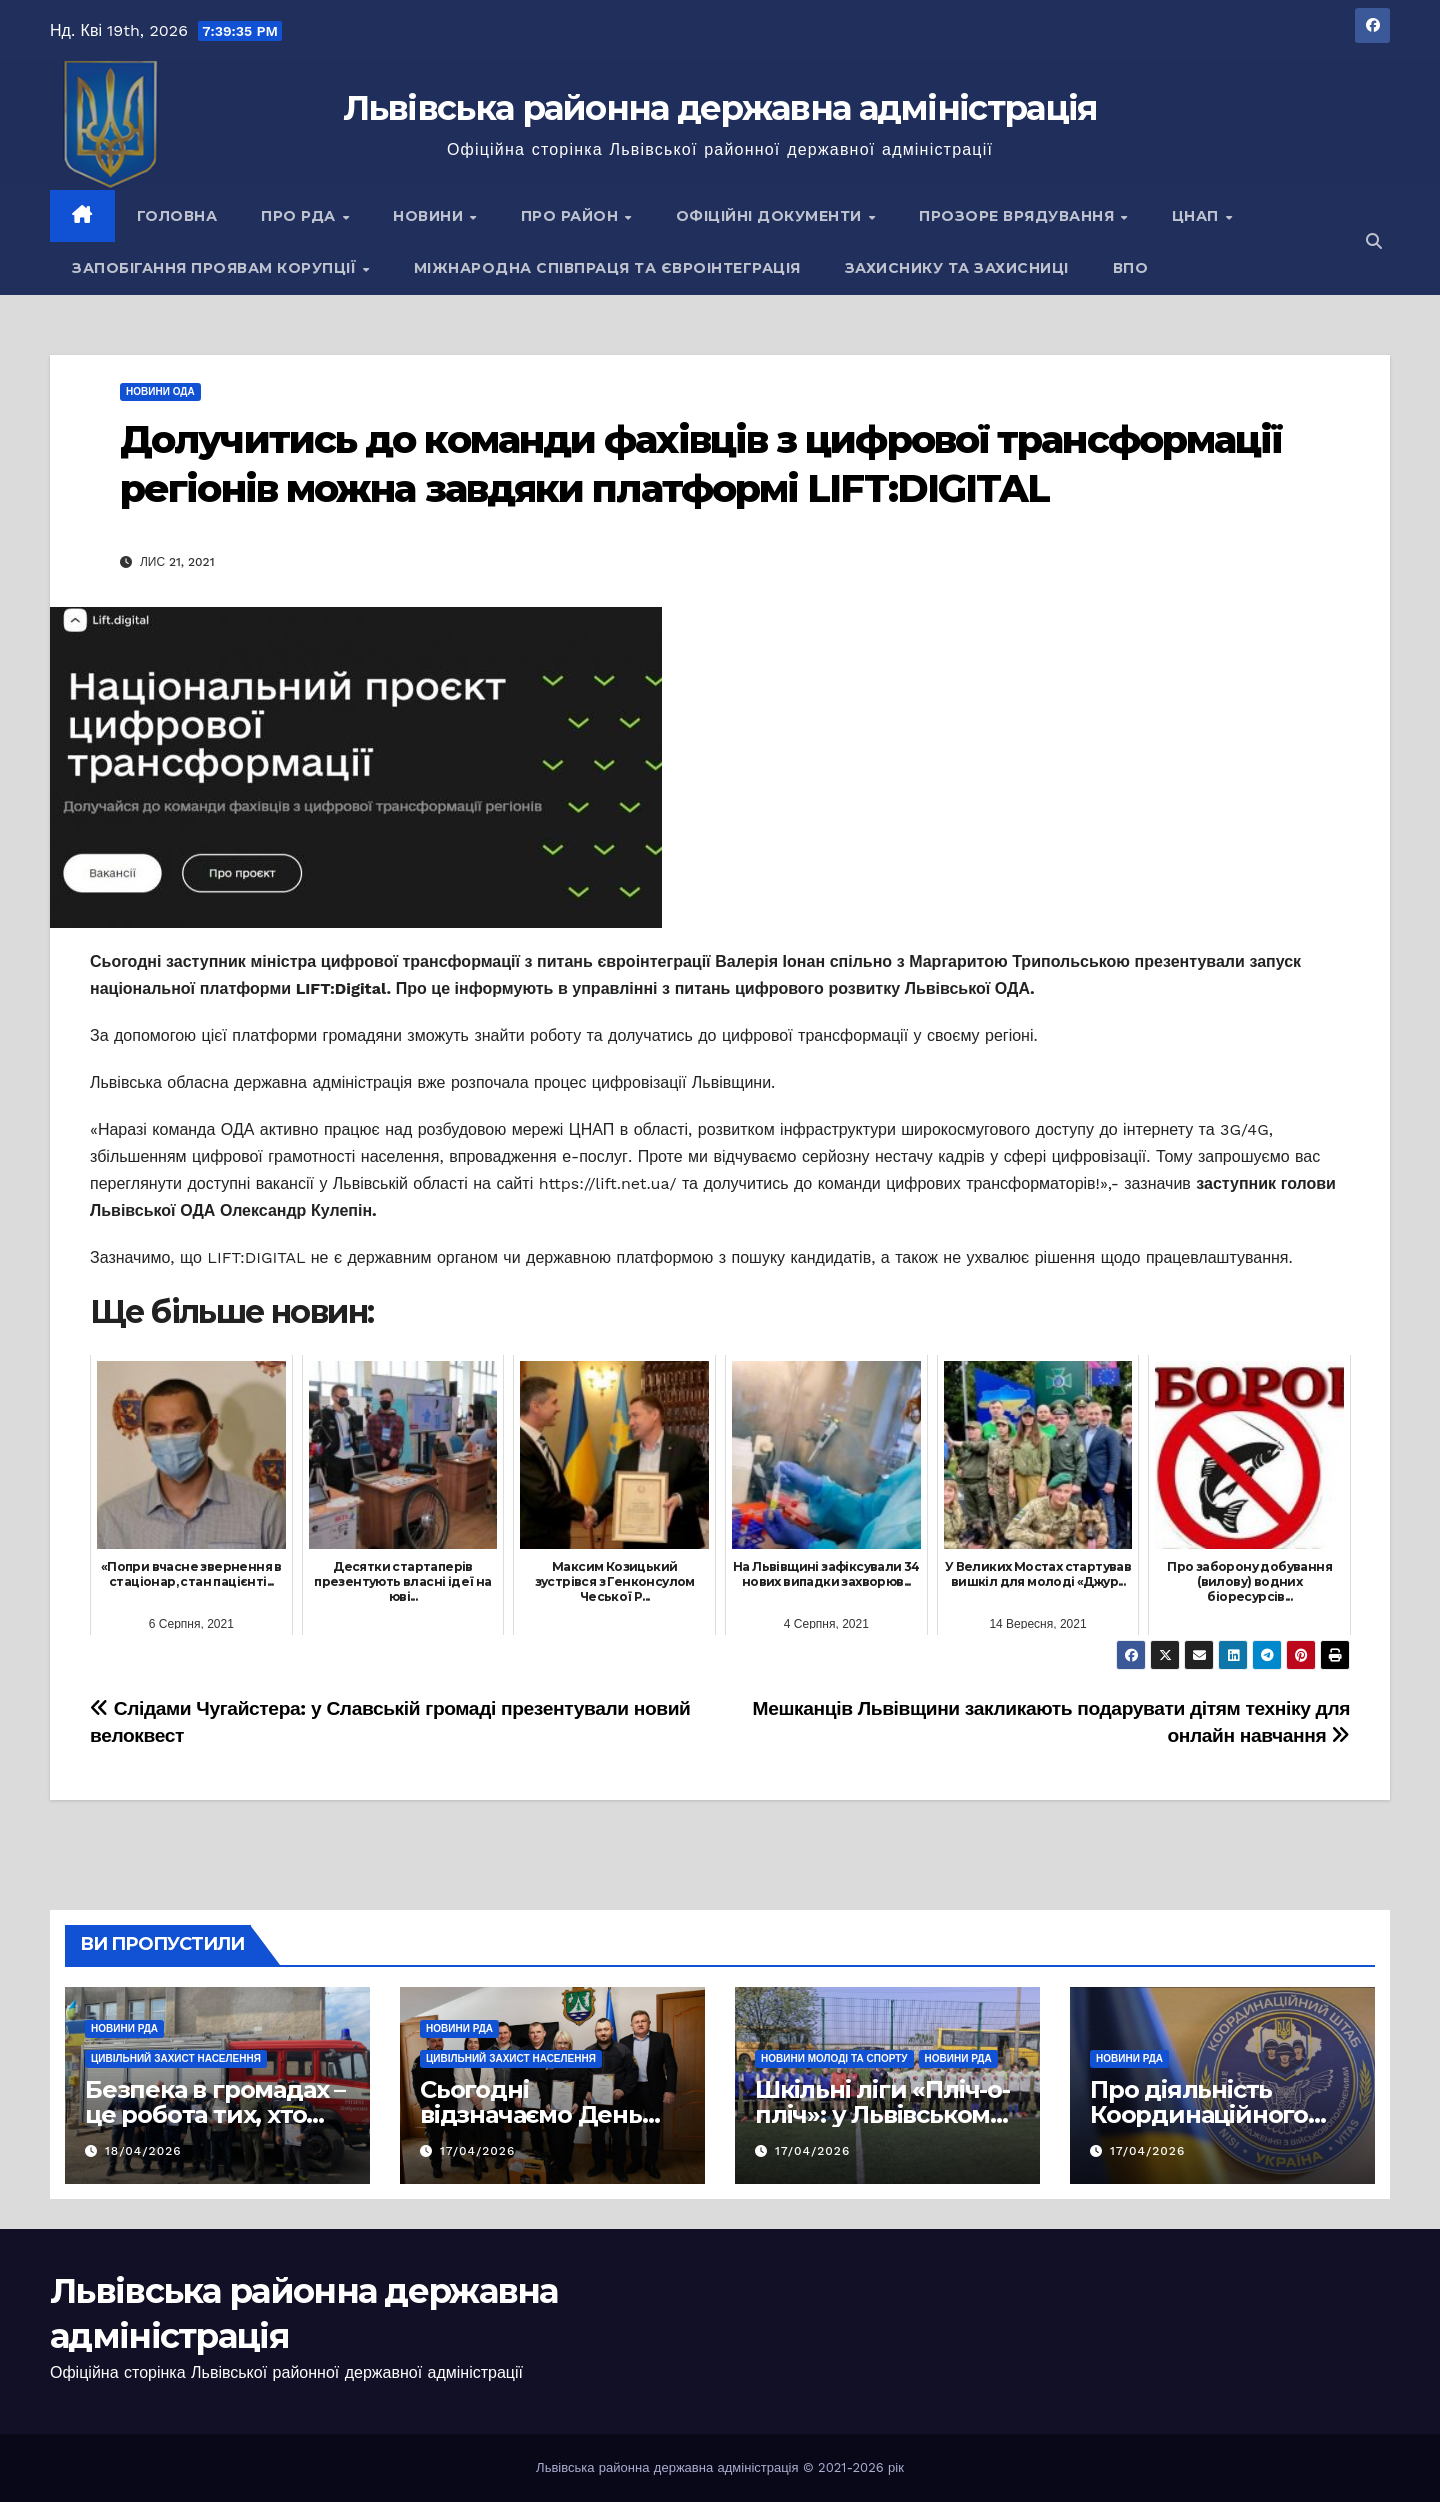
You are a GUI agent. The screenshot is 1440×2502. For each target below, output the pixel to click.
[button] (1374, 241)
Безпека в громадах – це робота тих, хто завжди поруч (215, 2114)
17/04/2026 (477, 2151)
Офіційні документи (771, 216)
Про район (572, 216)
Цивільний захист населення (176, 2058)
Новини (430, 216)
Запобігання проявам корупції (216, 268)
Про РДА (300, 216)
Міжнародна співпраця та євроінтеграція (607, 268)
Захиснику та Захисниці (957, 268)
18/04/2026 (143, 2151)
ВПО (1131, 268)
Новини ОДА (160, 391)
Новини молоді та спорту (834, 2058)
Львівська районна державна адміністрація (720, 108)
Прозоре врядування (1019, 216)
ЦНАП (1198, 216)
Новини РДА (124, 2028)
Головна (177, 216)
